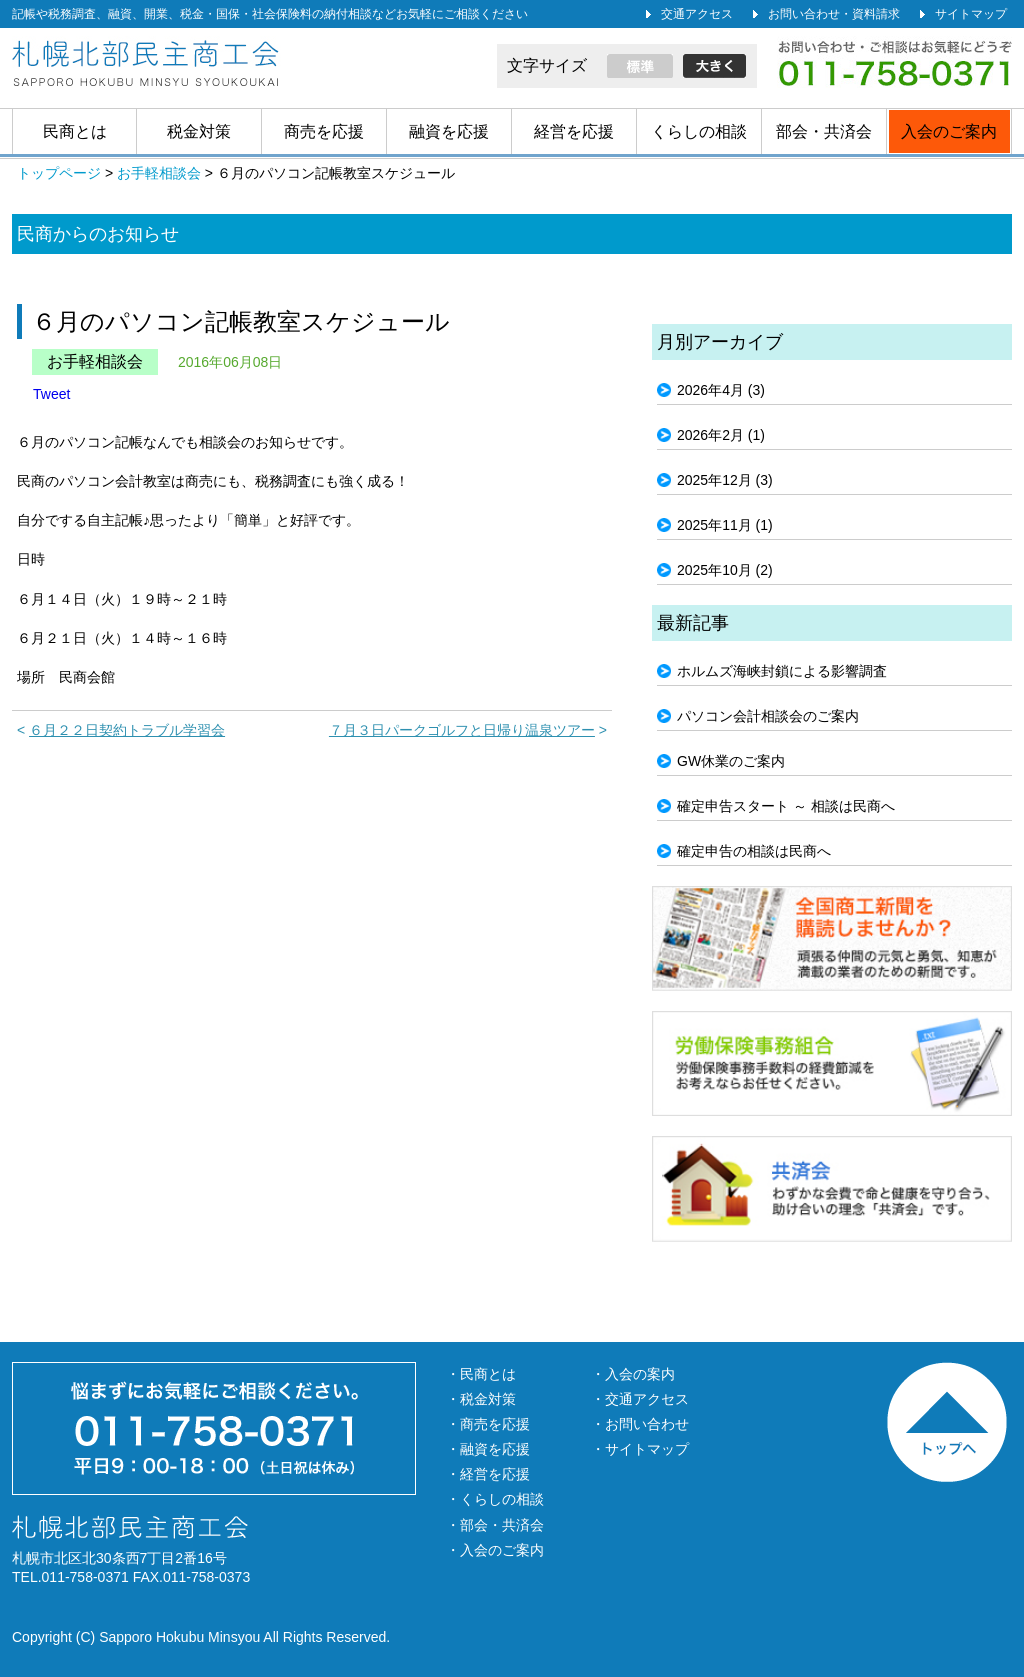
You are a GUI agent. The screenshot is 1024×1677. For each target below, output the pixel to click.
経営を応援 (574, 131)
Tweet (51, 394)
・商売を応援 (488, 1424)
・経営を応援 (488, 1474)
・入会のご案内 (495, 1550)
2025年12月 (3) (725, 480)
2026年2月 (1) (721, 435)
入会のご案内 (949, 131)
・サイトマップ (640, 1449)
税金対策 (199, 131)
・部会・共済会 (495, 1525)
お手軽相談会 (95, 361)
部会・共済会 (824, 131)
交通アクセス (697, 14)
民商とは (75, 131)
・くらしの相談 (495, 1499)
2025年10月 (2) (725, 570)
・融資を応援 (488, 1449)
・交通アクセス (640, 1399)
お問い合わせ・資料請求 (834, 14)
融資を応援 (449, 131)
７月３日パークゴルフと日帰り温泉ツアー (462, 730)
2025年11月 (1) (725, 525)
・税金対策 (481, 1399)
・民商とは (481, 1374)
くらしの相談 (699, 131)
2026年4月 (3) (721, 390)
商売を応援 (324, 131)
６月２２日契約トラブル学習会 (127, 730)
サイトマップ (971, 14)
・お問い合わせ (640, 1424)
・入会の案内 (633, 1374)
